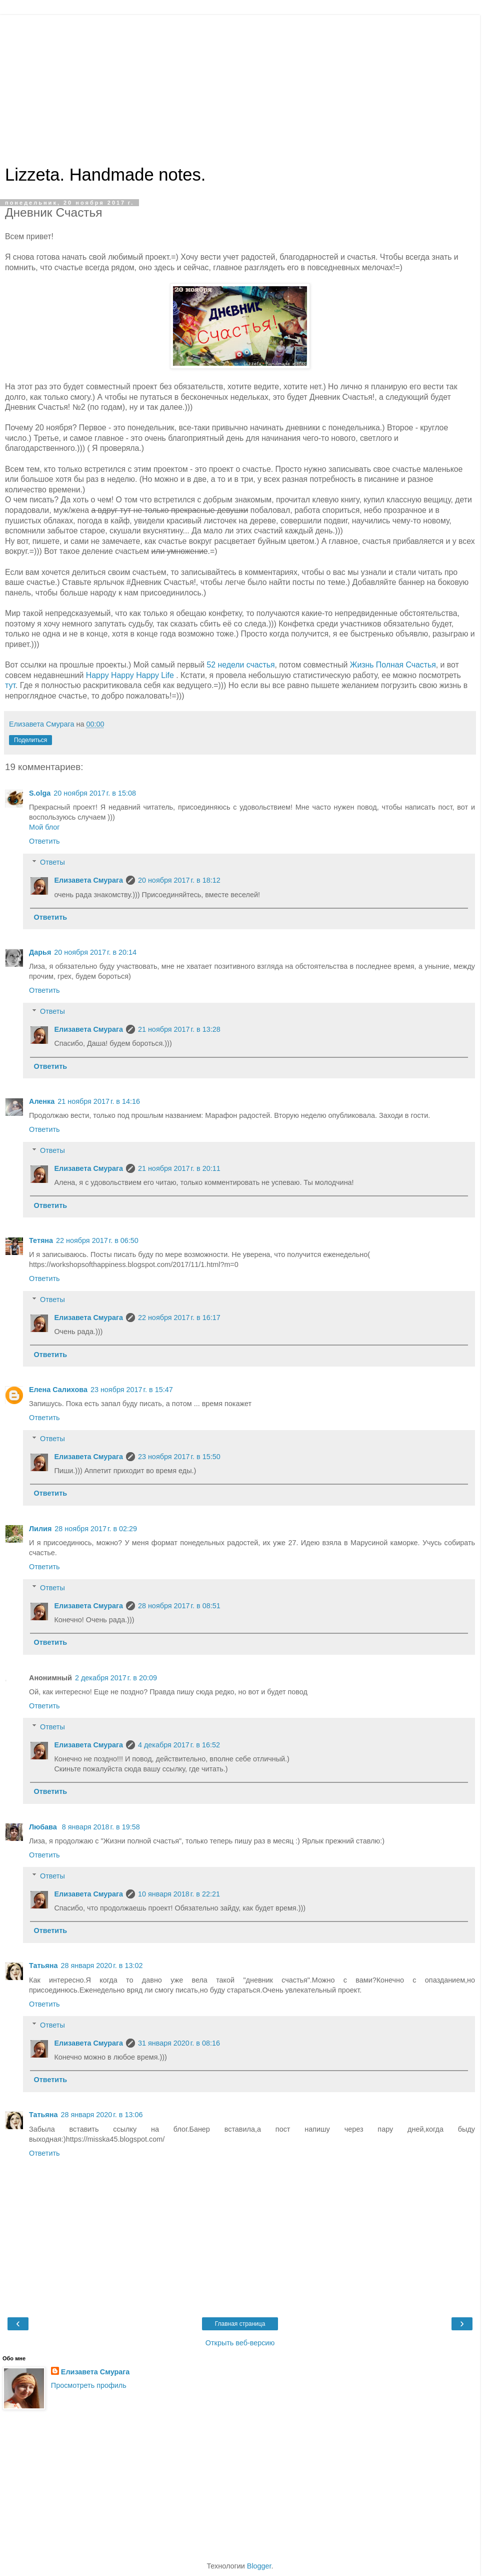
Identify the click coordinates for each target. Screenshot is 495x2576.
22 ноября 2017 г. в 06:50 (97, 1240)
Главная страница (240, 2323)
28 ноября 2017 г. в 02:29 (95, 1529)
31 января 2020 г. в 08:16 (179, 2043)
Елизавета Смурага (88, 880)
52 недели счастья (241, 665)
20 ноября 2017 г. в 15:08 (95, 793)
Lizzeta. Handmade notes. (105, 174)
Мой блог (44, 827)
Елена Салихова (58, 1390)
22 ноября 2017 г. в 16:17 (179, 1318)
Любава (44, 1827)
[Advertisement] (240, 85)
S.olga (39, 793)
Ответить (44, 841)
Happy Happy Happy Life (131, 675)
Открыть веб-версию (240, 2343)
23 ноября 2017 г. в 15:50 (179, 1457)
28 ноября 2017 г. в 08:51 (179, 1606)
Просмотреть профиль (88, 2385)
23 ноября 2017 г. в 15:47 (131, 1390)
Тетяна (41, 1240)
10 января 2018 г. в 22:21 (179, 1894)
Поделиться (30, 740)
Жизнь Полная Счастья (393, 665)
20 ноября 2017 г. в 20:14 (95, 952)
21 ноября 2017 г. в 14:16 (99, 1101)
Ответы (52, 862)
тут (10, 685)
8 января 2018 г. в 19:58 (101, 1827)
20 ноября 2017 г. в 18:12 (179, 880)
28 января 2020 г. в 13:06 (101, 2115)
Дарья (40, 952)
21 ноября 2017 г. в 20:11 (179, 1168)
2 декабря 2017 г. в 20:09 (116, 1678)
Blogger (259, 2566)
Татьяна (43, 1966)
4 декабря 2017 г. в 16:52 (179, 1745)
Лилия (40, 1529)
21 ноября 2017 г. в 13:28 (179, 1029)
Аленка (41, 1101)
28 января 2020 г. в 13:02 (101, 1966)
